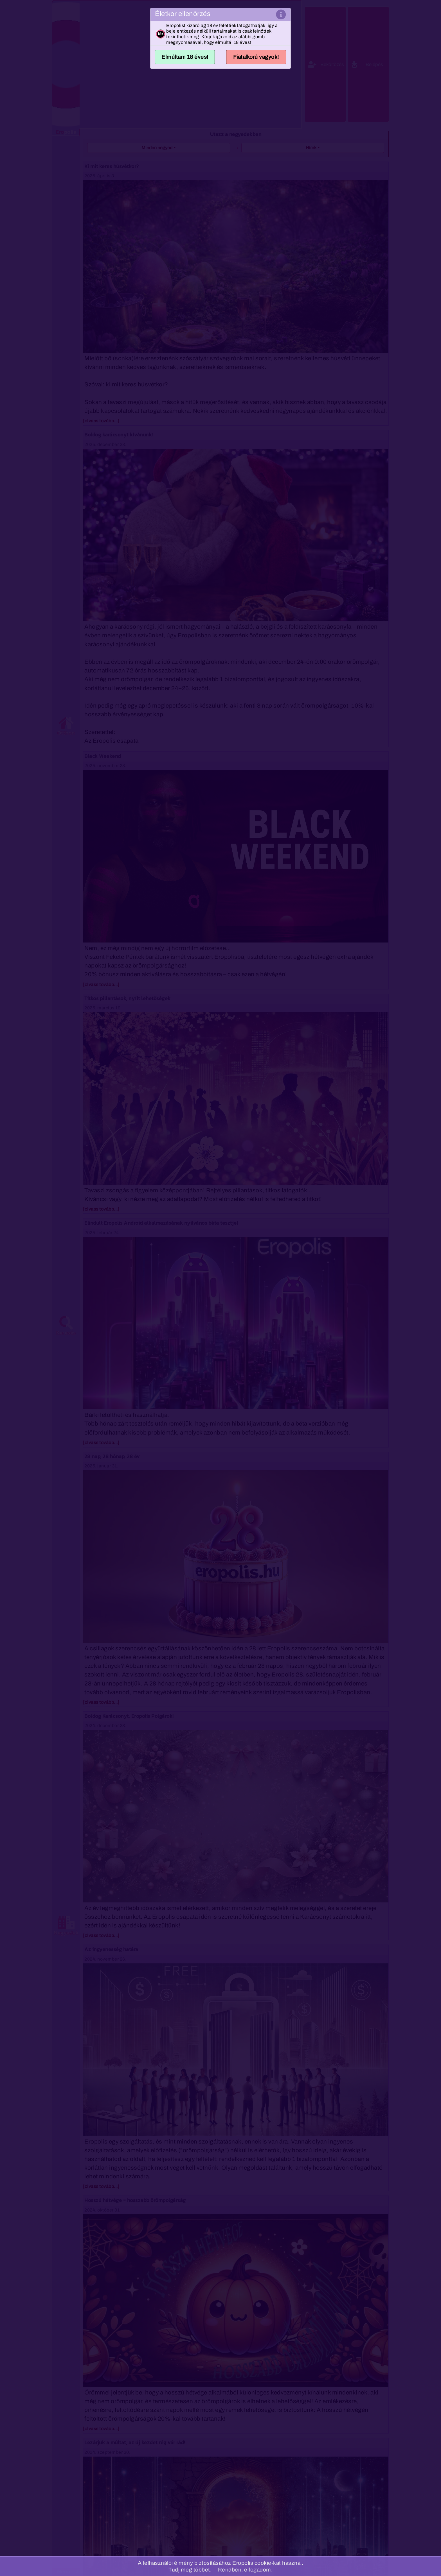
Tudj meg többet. (190, 2570)
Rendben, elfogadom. (245, 2570)
